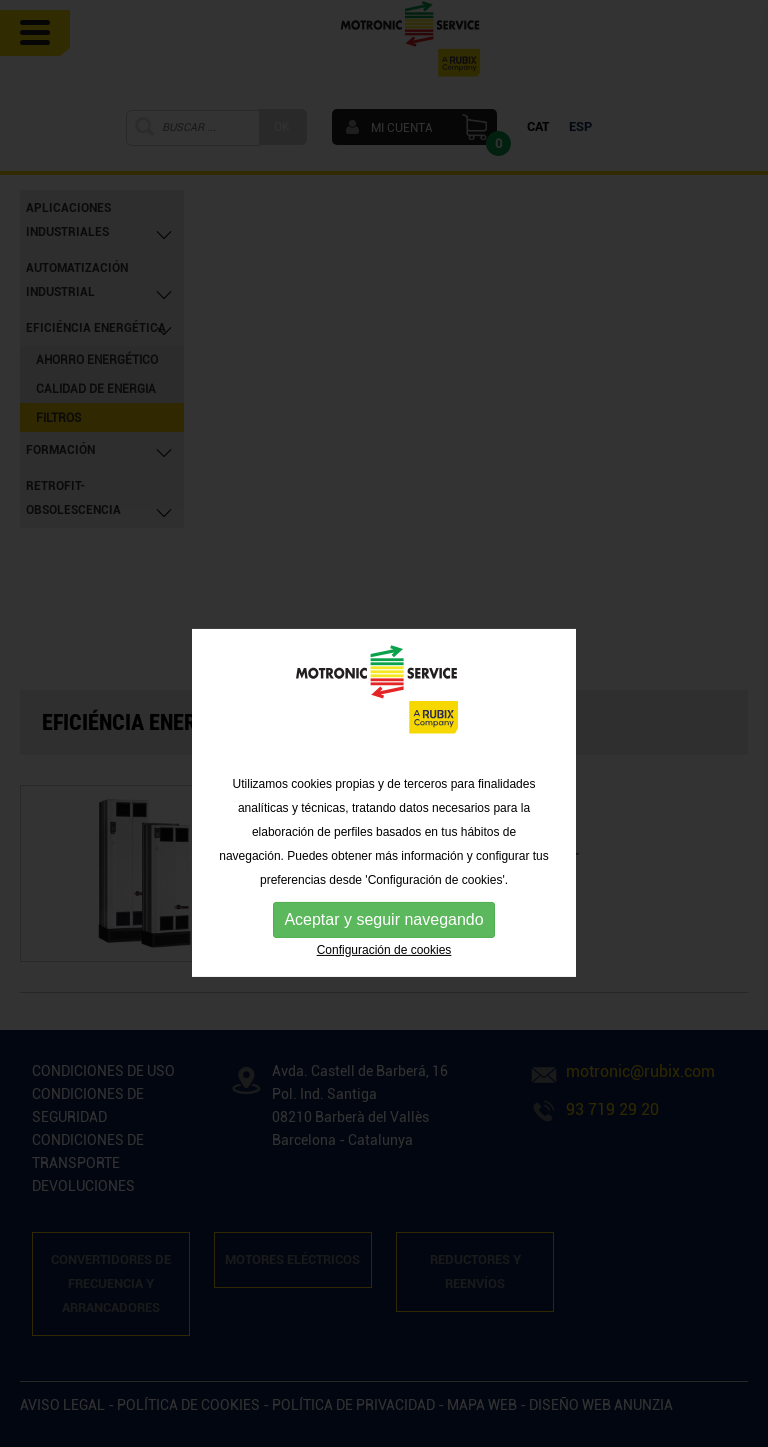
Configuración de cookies (384, 981)
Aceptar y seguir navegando (383, 950)
